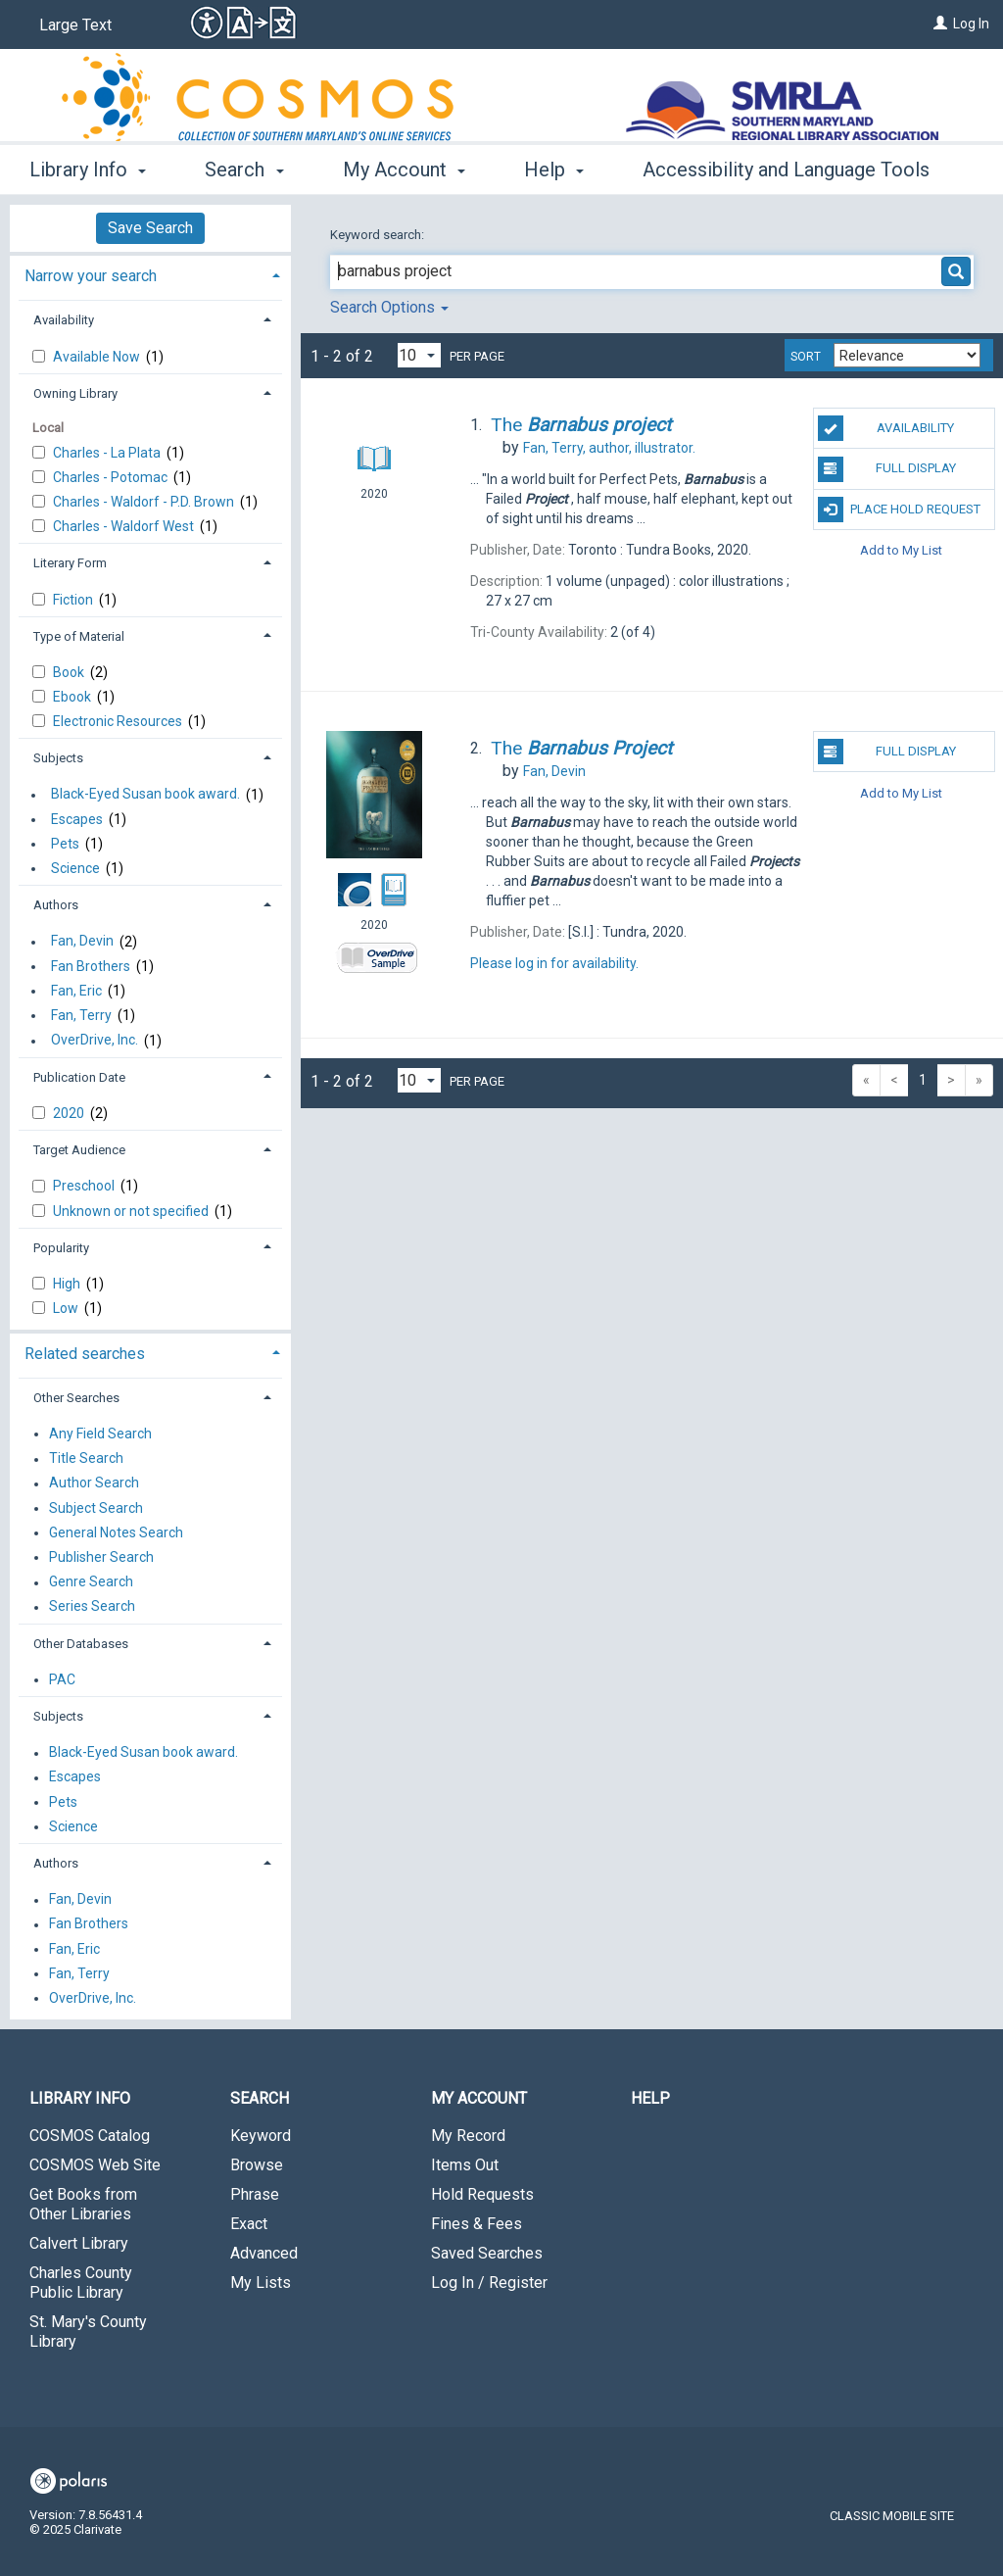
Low (67, 1308)
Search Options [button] (389, 307)
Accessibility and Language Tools (786, 169)
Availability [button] (63, 320)
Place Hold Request (899, 509)
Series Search (92, 1607)
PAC (62, 1679)
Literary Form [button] (70, 563)
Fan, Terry (81, 1015)
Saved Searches (487, 2253)
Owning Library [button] (75, 393)
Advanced (264, 2253)
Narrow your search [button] (90, 276)
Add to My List (901, 550)
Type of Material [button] (78, 636)
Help (650, 2098)
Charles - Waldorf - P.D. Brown (145, 502)
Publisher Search (101, 1557)
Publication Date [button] (79, 1077)
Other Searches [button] (76, 1397)
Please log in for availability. (554, 963)
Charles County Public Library (80, 2282)
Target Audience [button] (79, 1149)
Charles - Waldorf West (125, 526)
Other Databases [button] (80, 1643)
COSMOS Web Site (95, 2165)
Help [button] (554, 169)
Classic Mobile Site (892, 2515)
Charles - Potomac (111, 477)
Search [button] (244, 169)
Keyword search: (378, 234)
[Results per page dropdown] (419, 355)
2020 (70, 1113)
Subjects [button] (58, 758)
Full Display (887, 469)
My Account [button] (404, 169)
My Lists (260, 2282)
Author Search (94, 1483)
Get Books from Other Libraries (83, 2204)
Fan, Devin (82, 941)
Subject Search (96, 1508)
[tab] (150, 274)
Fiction (74, 600)
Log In (971, 23)
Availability (886, 428)
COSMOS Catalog (89, 2135)
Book (70, 672)
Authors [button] (55, 905)
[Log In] (940, 23)
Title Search (86, 1459)
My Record (468, 2135)
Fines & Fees (476, 2223)
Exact (248, 2223)
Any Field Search (100, 1433)
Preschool (85, 1185)
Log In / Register (489, 2282)
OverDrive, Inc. (94, 1040)
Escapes (77, 819)
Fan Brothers (90, 966)
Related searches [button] (84, 1353)
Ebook (73, 697)
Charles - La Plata (108, 453)
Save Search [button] (150, 228)
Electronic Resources (119, 721)
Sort (805, 357)
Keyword (260, 2135)
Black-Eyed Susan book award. (145, 794)
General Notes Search (116, 1532)
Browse (256, 2165)
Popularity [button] (61, 1247)
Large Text (75, 25)
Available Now (98, 357)
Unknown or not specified (132, 1211)
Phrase (254, 2194)
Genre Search (91, 1582)
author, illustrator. (609, 448)
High (68, 1283)
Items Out (465, 2165)
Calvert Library (78, 2243)
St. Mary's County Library (88, 2331)
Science (75, 868)
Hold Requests (482, 2194)
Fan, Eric (76, 990)
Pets (65, 843)
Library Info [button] (87, 169)
